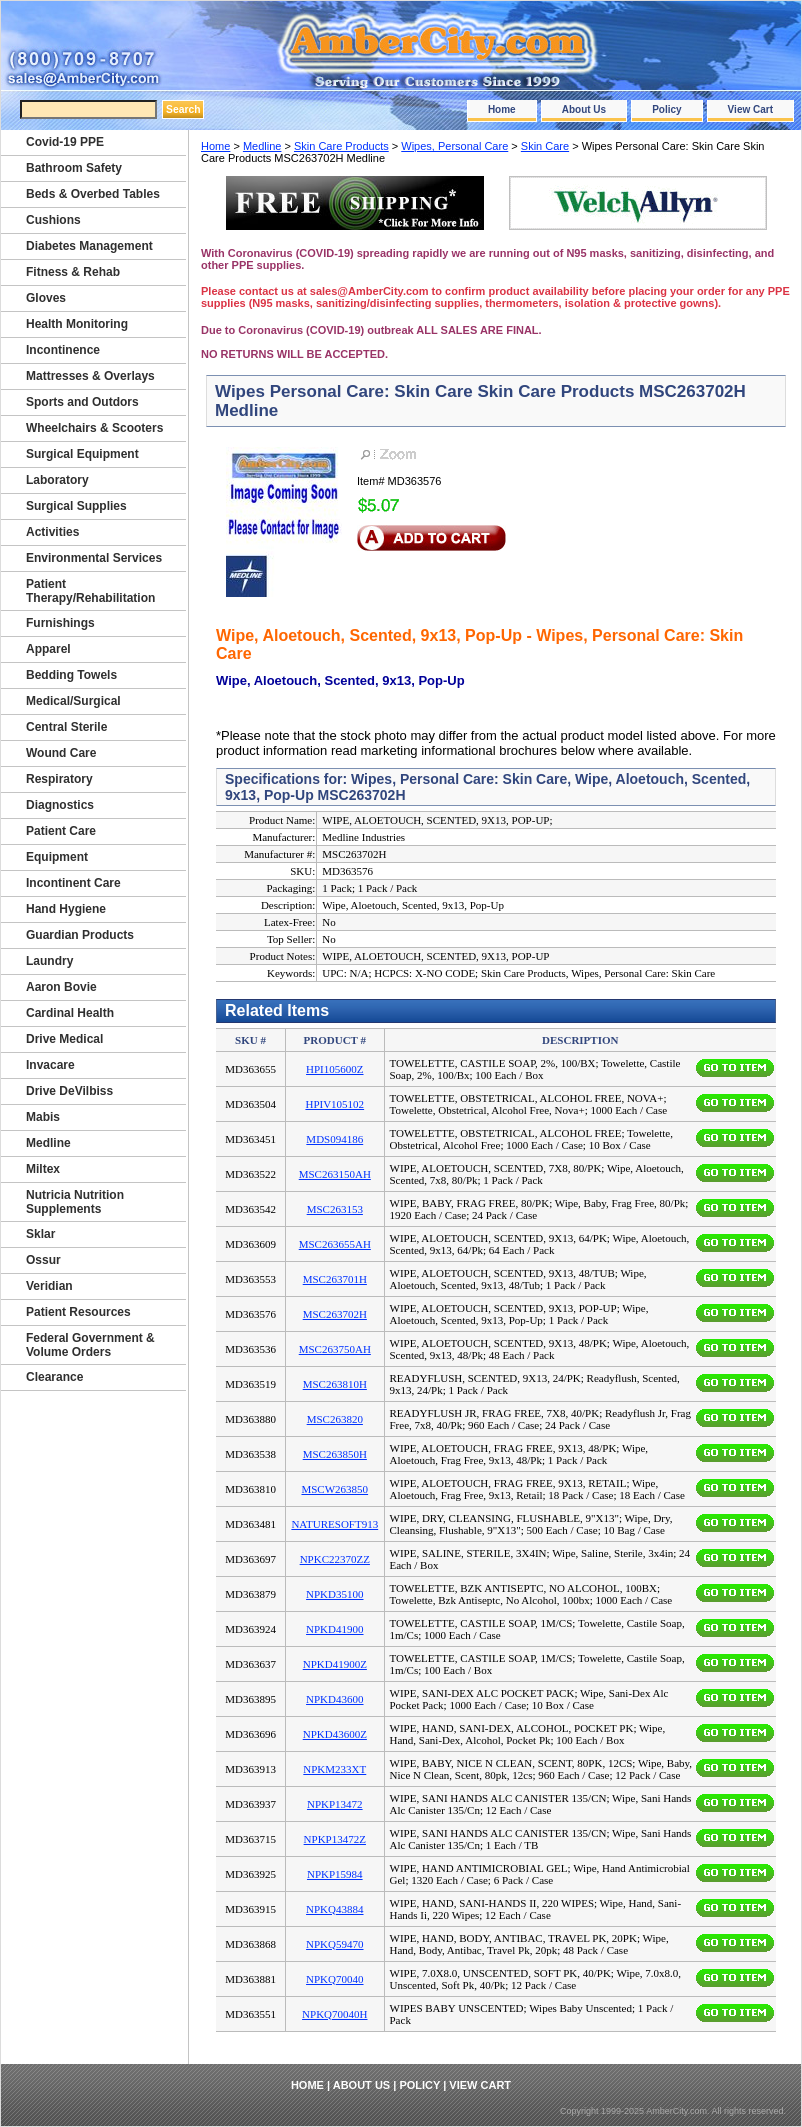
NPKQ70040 (334, 1979)
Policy (666, 109)
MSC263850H (335, 1454)
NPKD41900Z (335, 1664)
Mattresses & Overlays (90, 376)
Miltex (43, 1169)
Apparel (48, 649)
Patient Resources (78, 1312)
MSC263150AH (335, 1174)
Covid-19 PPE (65, 142)
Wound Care (61, 753)
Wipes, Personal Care (454, 146)
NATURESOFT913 (334, 1524)
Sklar (40, 1234)
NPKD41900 (334, 1629)
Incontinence (63, 350)
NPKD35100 (334, 1594)
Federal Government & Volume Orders (90, 1345)
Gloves (46, 298)
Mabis (43, 1117)
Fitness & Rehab (73, 272)
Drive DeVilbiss (69, 1091)
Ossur (43, 1260)
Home (502, 109)
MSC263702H (335, 1314)
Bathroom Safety (74, 168)
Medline (262, 146)
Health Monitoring (77, 324)
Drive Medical (64, 1039)
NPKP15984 (335, 1874)
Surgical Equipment (82, 454)
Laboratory (57, 480)
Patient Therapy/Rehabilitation (90, 591)
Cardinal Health (70, 1013)
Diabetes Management (89, 246)
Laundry (49, 961)
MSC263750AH (335, 1349)
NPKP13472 (335, 1804)
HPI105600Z (334, 1069)
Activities (52, 532)
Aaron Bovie (61, 987)
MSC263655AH (335, 1244)
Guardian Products (80, 935)
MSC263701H (335, 1279)
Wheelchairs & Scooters (94, 428)
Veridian (49, 1286)
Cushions (53, 220)
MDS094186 (334, 1139)
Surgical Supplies (76, 506)
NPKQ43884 (334, 1909)
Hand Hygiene (66, 909)
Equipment (57, 857)
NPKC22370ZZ (335, 1559)
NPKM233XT (334, 1769)
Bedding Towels (71, 675)
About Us (584, 109)
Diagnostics (60, 805)
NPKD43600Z (335, 1734)
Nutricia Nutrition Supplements (75, 1202)
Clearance (54, 1377)
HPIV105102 (334, 1104)
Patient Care (61, 831)
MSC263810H (335, 1384)
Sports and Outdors (82, 402)
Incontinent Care (73, 883)
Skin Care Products (341, 146)
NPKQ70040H (334, 2014)
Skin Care (545, 146)
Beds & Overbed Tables (93, 194)
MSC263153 (335, 1209)
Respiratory (59, 779)
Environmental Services (94, 558)
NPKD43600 (334, 1699)
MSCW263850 (334, 1489)
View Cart (750, 109)
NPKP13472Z (335, 1839)
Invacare (50, 1065)
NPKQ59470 (334, 1944)
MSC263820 (335, 1419)
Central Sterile (66, 727)
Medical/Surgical (73, 701)
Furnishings (60, 623)
